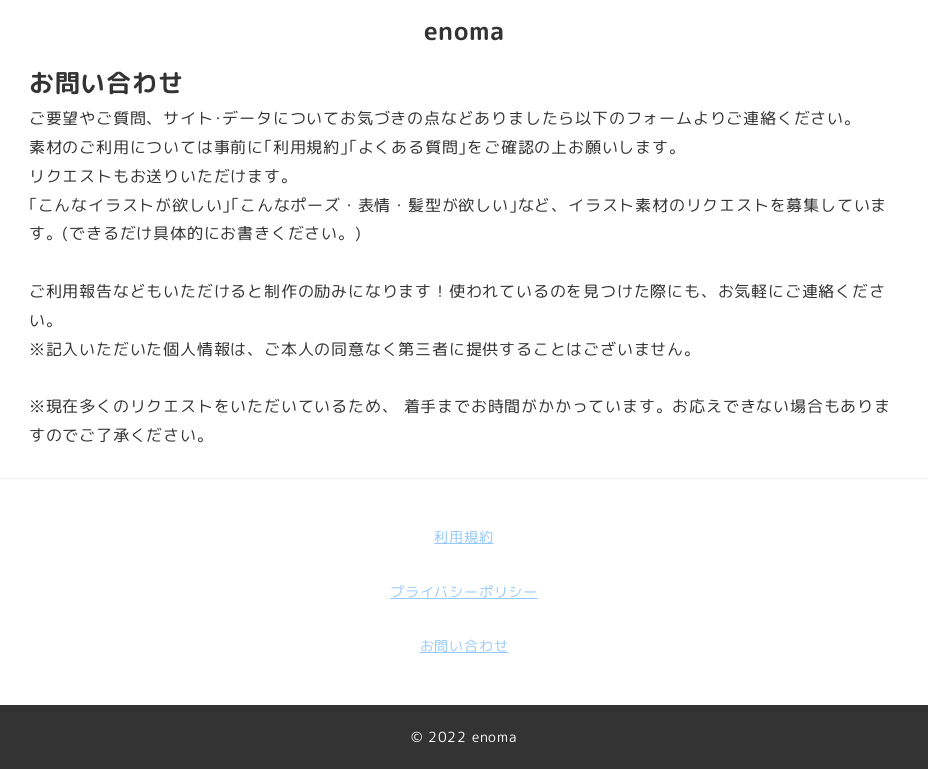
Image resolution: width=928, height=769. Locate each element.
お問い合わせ (464, 646)
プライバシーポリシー (464, 592)
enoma (464, 30)
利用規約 (463, 537)
